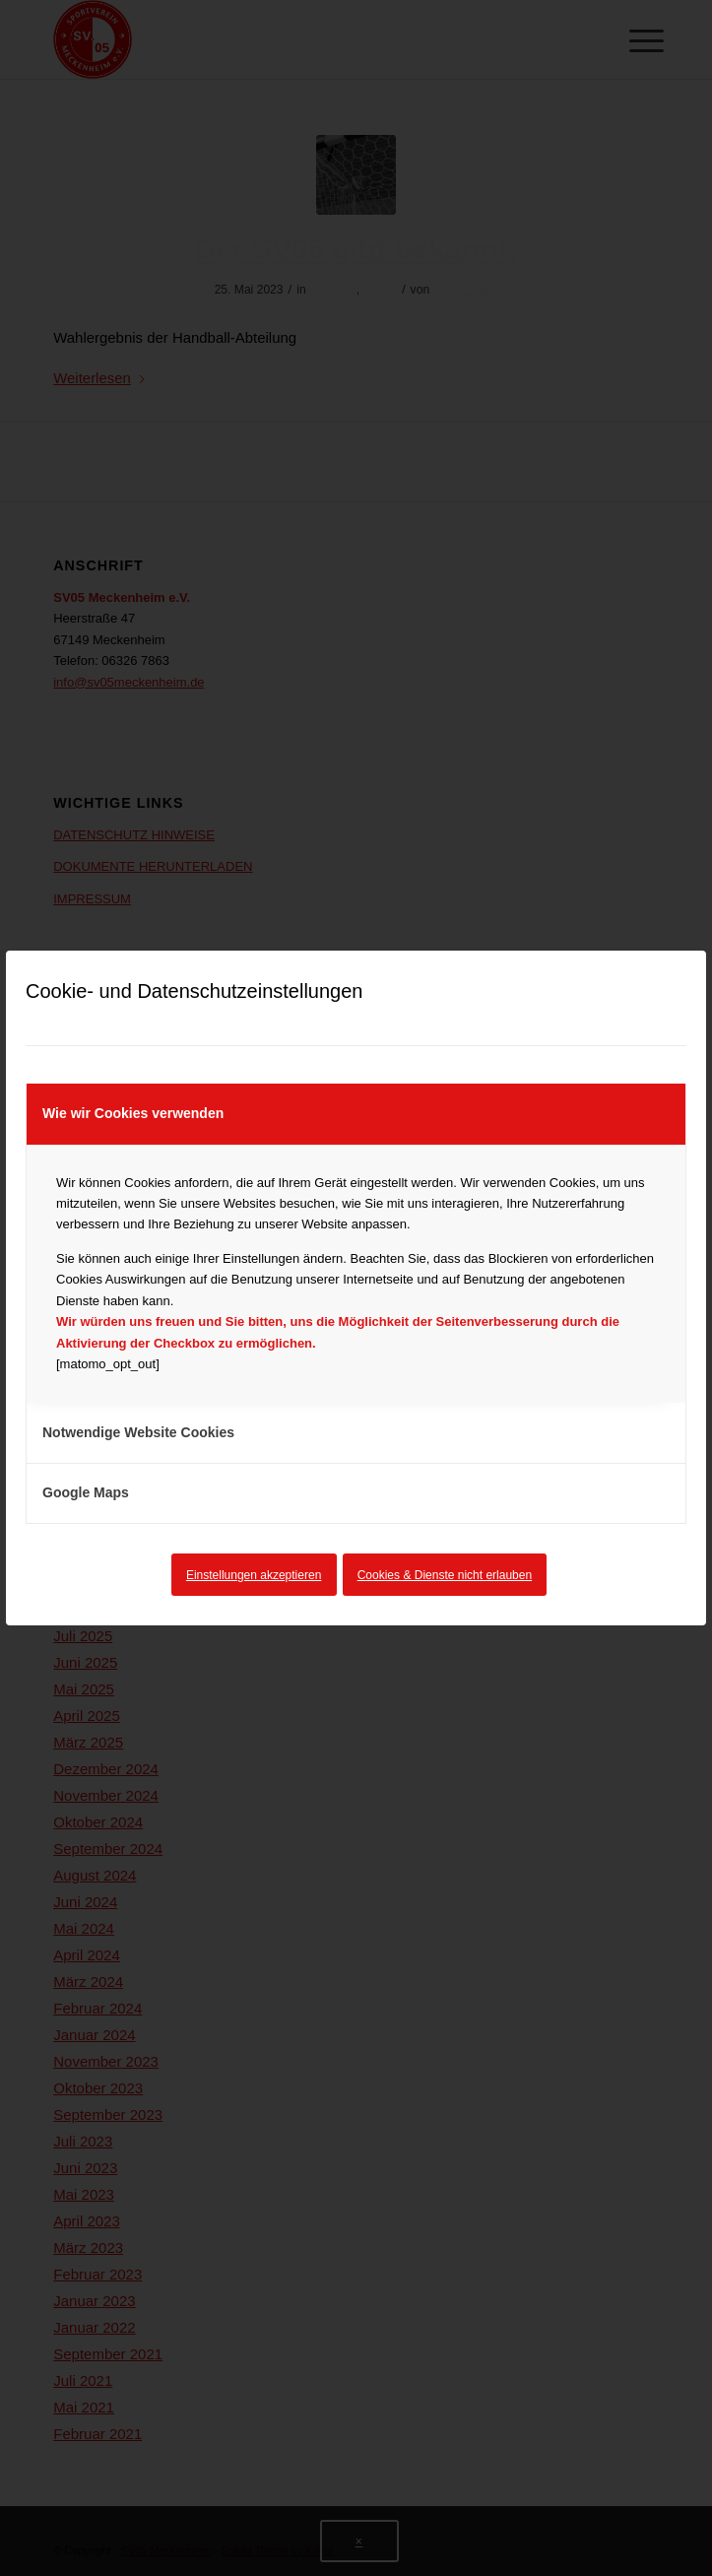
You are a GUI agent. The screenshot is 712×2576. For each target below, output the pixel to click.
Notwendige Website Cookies (138, 1432)
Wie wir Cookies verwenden (133, 1113)
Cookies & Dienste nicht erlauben (444, 1575)
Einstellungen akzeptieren (253, 1575)
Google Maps (85, 1492)
